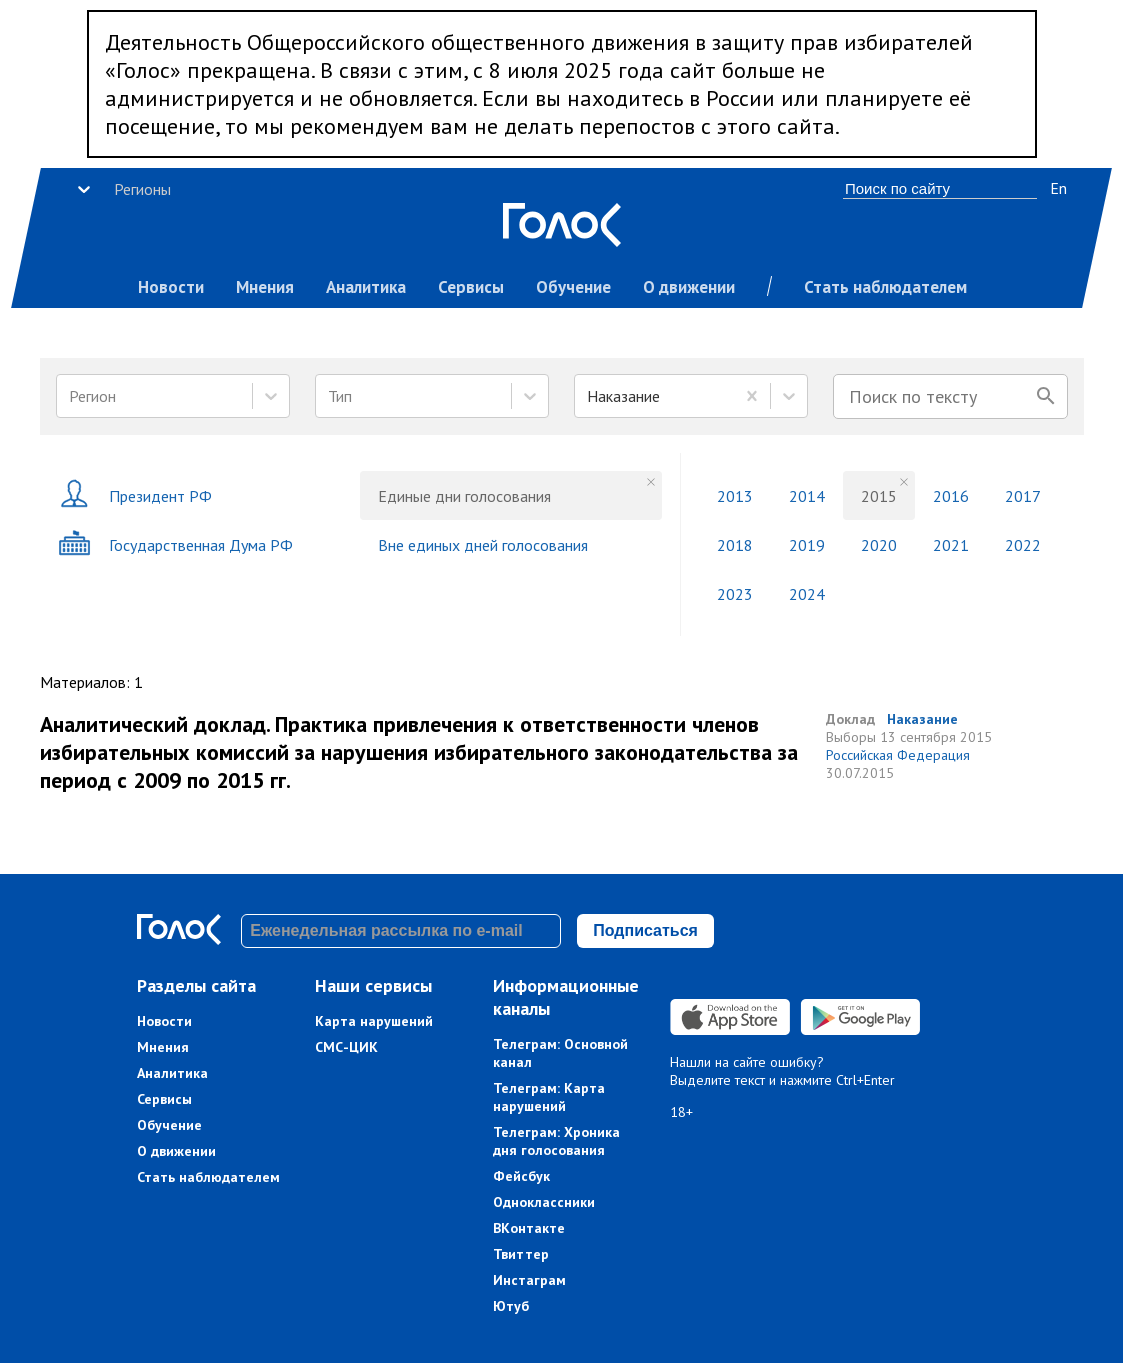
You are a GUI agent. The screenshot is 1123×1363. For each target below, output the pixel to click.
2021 (951, 545)
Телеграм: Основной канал (560, 1053)
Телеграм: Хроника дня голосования (556, 1141)
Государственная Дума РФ (175, 544)
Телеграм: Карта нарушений (549, 1097)
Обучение (573, 287)
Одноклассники (544, 1202)
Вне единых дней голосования (483, 545)
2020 (879, 545)
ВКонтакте (529, 1228)
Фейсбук (521, 1176)
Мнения (265, 287)
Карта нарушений (374, 1021)
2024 (807, 594)
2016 (951, 496)
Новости (171, 287)
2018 (735, 545)
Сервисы (471, 287)
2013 (735, 496)
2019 (807, 545)
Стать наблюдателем (885, 287)
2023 (735, 594)
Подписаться (645, 930)
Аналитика (366, 287)
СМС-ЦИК (346, 1047)
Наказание (922, 719)
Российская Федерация (898, 755)
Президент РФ (135, 495)
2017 (1023, 496)
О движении (689, 287)
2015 (879, 496)
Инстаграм (529, 1280)
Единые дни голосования (464, 496)
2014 (807, 496)
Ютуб (511, 1306)
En (1058, 188)
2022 (1023, 545)
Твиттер (521, 1254)
